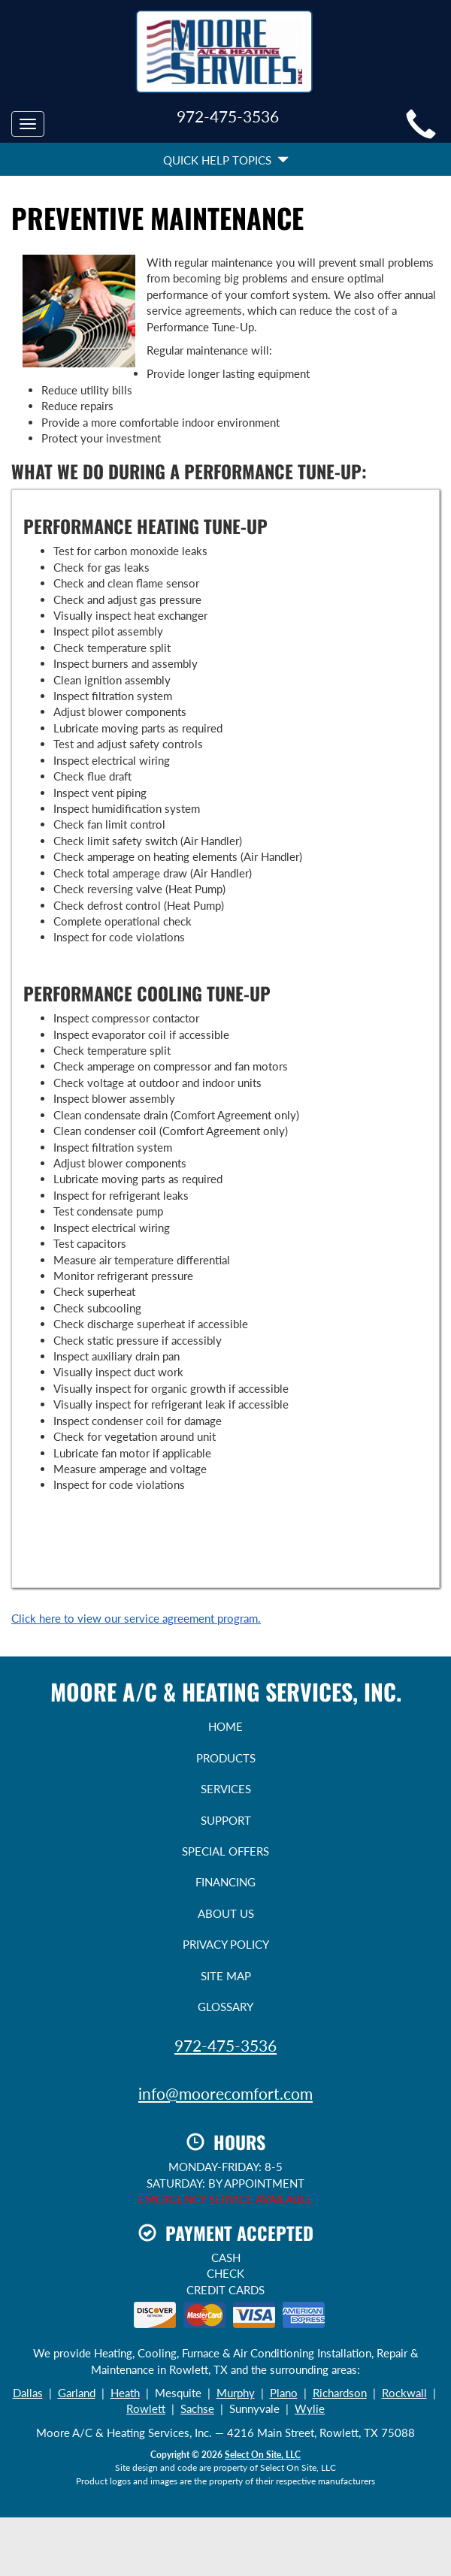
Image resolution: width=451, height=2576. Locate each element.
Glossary (225, 2006)
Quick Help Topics (226, 160)
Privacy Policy (226, 1944)
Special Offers (225, 1851)
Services (226, 1788)
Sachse (197, 2408)
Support (226, 1820)
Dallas (28, 2392)
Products (226, 1758)
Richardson (340, 2392)
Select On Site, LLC (263, 2454)
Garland (76, 2392)
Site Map (226, 1976)
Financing (225, 1882)
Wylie (310, 2408)
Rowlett (145, 2408)
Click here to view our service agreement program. (136, 1618)
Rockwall (404, 2392)
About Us (226, 1913)
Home (225, 1726)
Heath (125, 2392)
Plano (284, 2392)
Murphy (235, 2392)
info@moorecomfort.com (225, 2093)
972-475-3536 (225, 2045)
